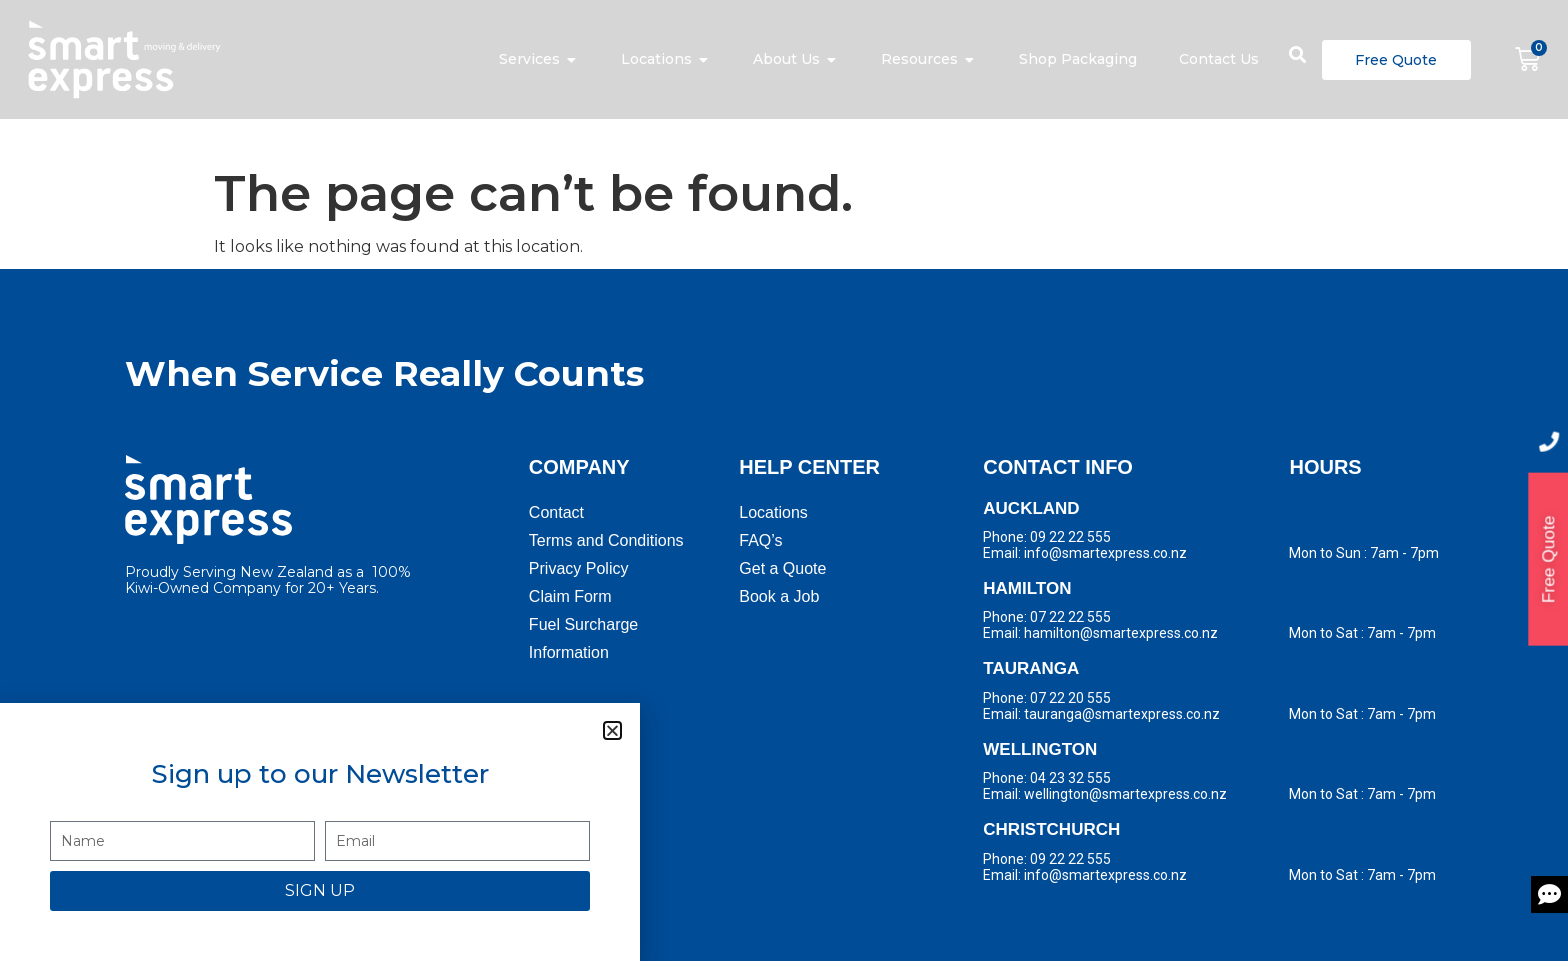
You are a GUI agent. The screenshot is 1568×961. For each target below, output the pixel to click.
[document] (784, 480)
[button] (612, 730)
